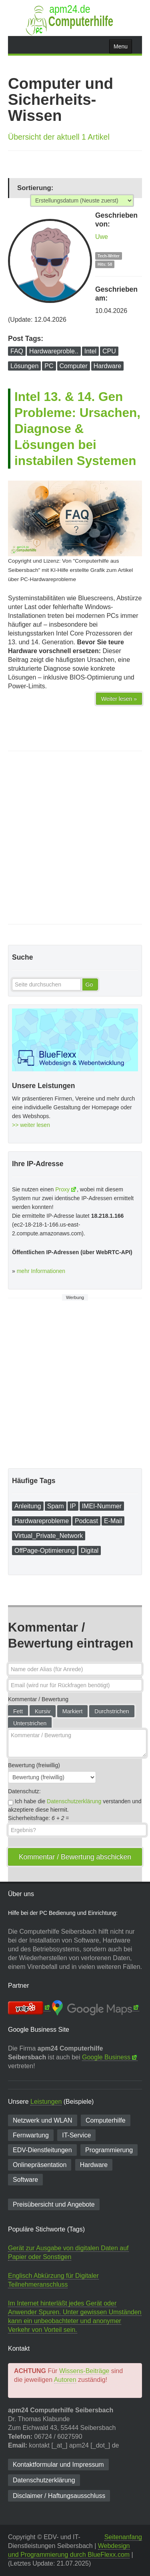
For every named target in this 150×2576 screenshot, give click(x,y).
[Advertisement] (75, 838)
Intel (90, 351)
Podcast (86, 1521)
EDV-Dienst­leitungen (42, 2150)
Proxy (62, 1189)
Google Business (106, 2057)
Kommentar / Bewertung (38, 1699)
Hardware (107, 366)
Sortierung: (35, 188)
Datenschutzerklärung (74, 1801)
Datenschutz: (24, 1791)
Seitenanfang (123, 2537)
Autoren (65, 2379)
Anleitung (27, 1506)
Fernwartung (31, 2135)
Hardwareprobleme (41, 1521)
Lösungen (24, 366)
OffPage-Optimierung (44, 1550)
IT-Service (76, 2135)
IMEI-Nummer (102, 1506)
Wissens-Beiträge (84, 2371)
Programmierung (109, 2150)
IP (73, 1506)
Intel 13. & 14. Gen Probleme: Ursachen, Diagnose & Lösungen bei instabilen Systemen (77, 428)
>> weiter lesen (31, 1125)
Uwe (101, 236)
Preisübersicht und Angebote (54, 2204)
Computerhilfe (106, 2120)
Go (89, 984)
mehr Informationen (41, 1271)
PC (48, 366)
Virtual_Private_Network (48, 1535)
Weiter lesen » (119, 699)
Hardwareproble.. (53, 351)
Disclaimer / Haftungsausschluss (59, 2495)
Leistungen (46, 2101)
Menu (121, 46)
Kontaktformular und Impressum (58, 2464)
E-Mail (113, 1521)
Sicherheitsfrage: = (38, 1818)
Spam (55, 1506)
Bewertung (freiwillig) (34, 1765)
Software (25, 2179)
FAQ (16, 351)
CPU (109, 351)
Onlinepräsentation (39, 2164)
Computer (74, 366)
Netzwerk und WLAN (42, 2120)
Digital (89, 1550)
